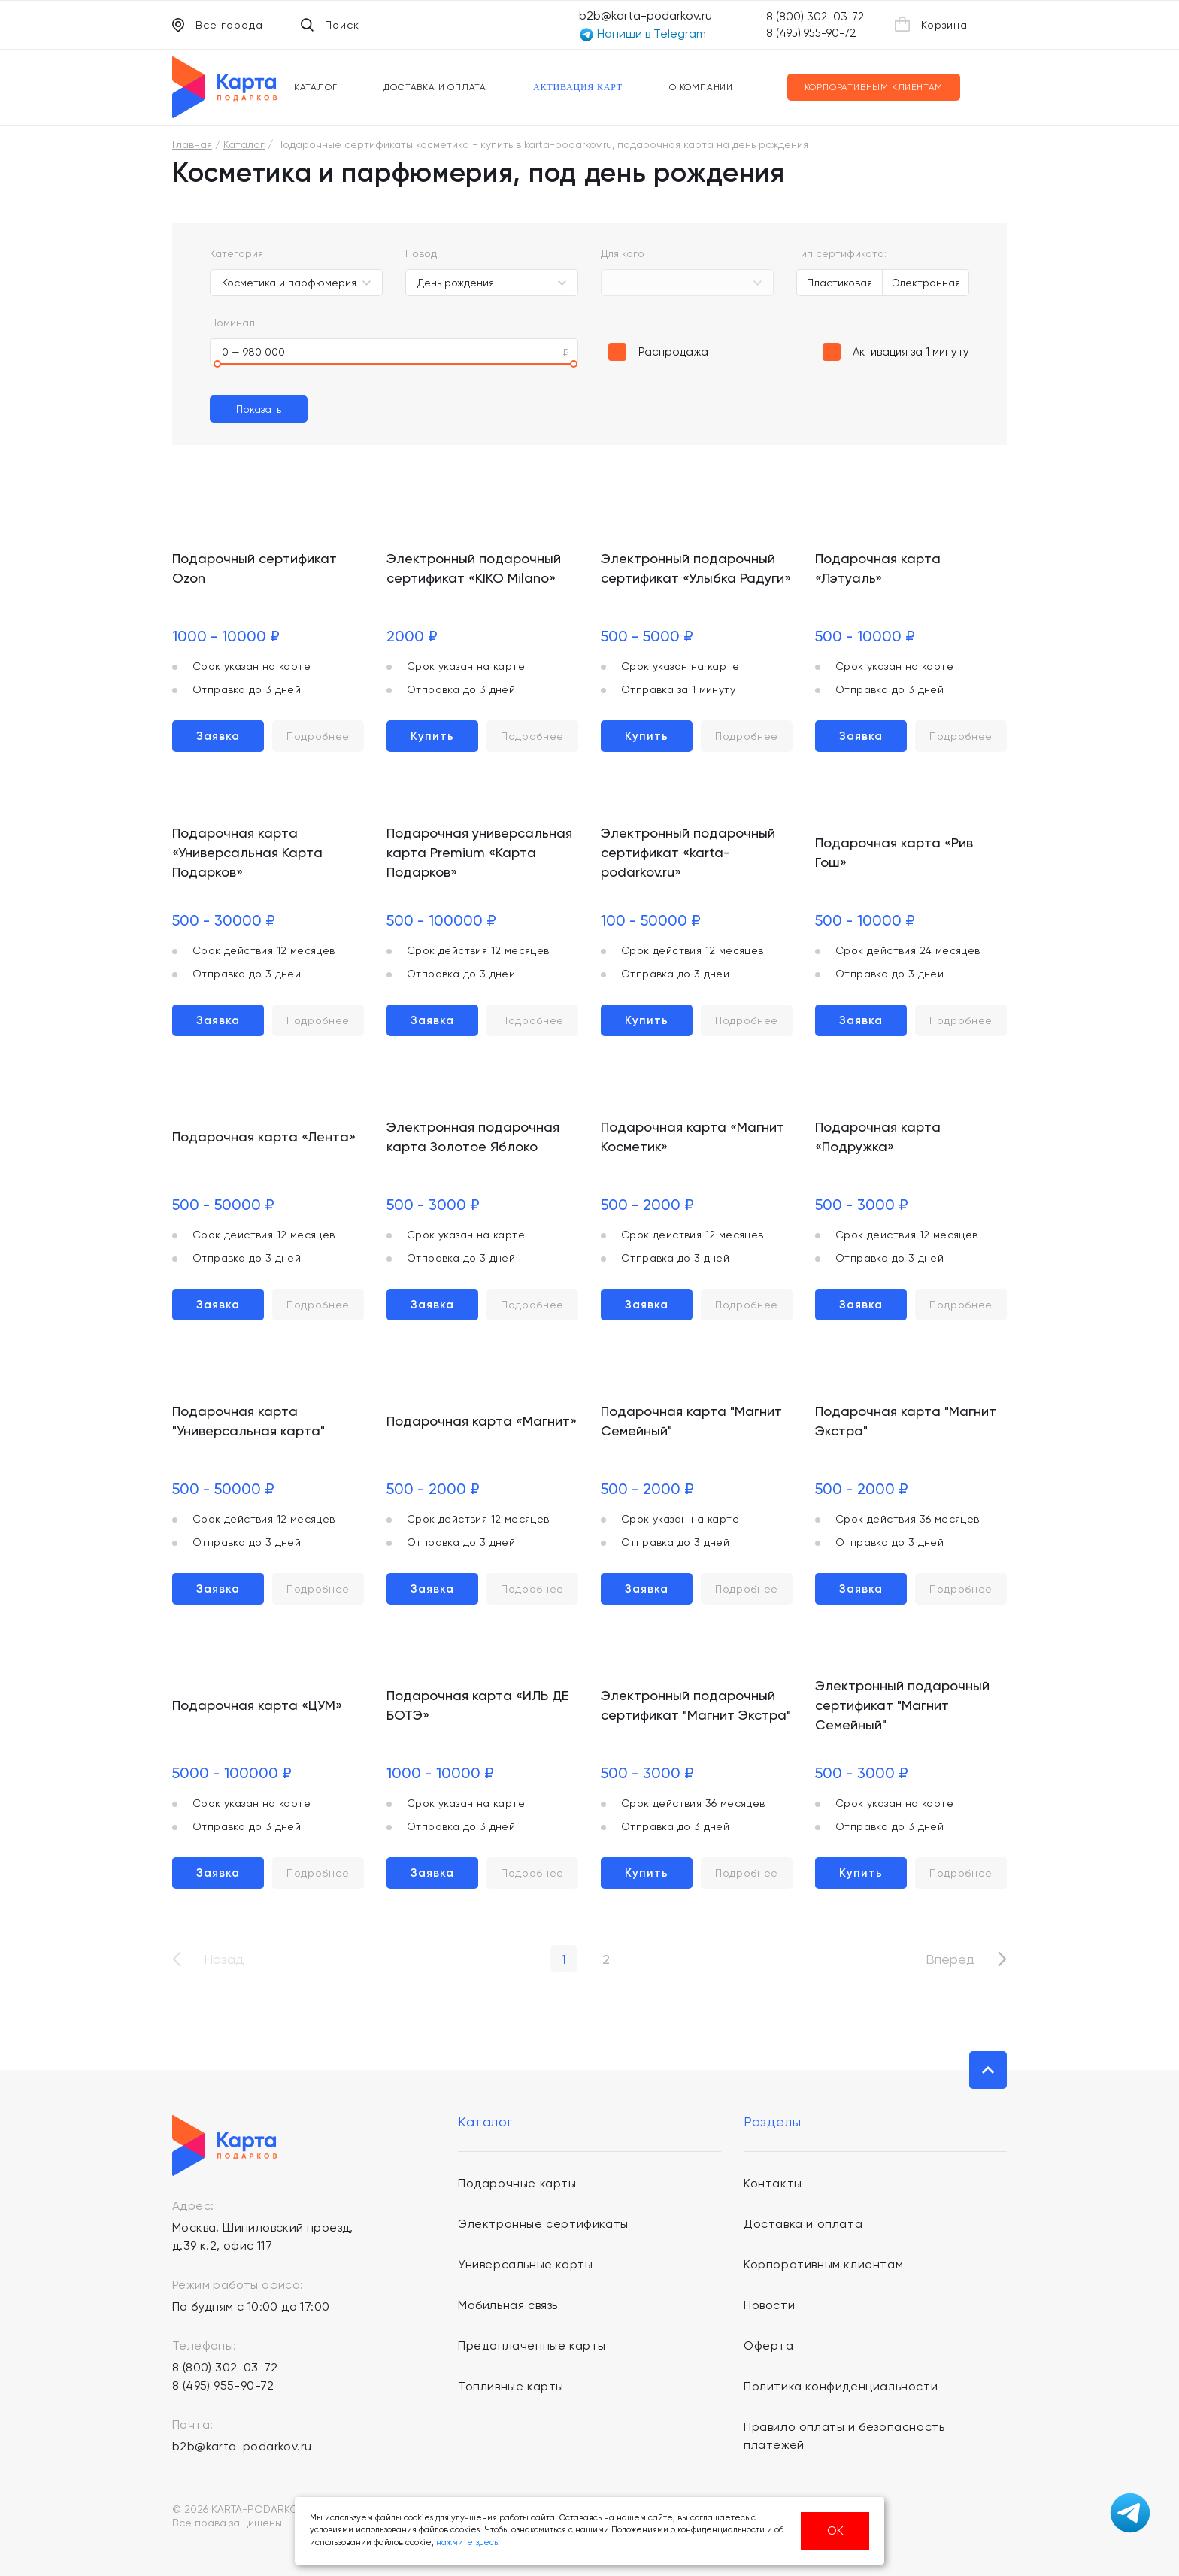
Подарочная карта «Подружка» (878, 1136)
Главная (192, 144)
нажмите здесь (467, 2542)
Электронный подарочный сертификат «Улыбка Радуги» (696, 568)
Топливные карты (511, 2386)
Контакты (773, 2183)
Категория (236, 253)
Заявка (218, 736)
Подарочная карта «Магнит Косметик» (692, 1136)
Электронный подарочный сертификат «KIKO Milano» (473, 568)
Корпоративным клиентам (874, 87)
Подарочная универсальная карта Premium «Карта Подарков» (479, 852)
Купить (432, 736)
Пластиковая (839, 283)
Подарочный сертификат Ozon (254, 568)
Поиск (330, 25)
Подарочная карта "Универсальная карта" (248, 1420)
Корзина (931, 24)
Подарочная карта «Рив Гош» (894, 852)
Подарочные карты (517, 2183)
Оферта (769, 2345)
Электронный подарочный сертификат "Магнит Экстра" (696, 1705)
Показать (258, 409)
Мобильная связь (508, 2305)
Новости (769, 2305)
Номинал (232, 323)
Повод (421, 253)
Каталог (316, 87)
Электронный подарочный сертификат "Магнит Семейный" (902, 1704)
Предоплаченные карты (532, 2345)
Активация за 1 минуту (911, 352)
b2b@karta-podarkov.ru (645, 15)
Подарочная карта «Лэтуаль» (878, 568)
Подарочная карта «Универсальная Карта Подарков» (247, 852)
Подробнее (318, 736)
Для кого (622, 253)
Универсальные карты (525, 2264)
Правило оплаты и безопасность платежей (844, 2436)
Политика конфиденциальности (841, 2386)
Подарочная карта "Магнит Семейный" (691, 1420)
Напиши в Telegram (642, 34)
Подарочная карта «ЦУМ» (257, 1705)
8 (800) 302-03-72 (815, 16)
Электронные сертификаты (543, 2224)
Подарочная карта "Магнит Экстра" (905, 1420)
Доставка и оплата (434, 87)
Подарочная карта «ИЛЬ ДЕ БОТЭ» (477, 1705)
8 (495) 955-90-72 (811, 33)
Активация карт (578, 87)
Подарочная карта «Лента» (264, 1136)
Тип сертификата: (841, 253)
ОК (835, 2530)
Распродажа (673, 352)
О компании (701, 87)
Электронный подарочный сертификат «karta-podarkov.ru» (688, 852)
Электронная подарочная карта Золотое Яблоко (472, 1136)
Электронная (926, 283)
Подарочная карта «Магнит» (481, 1421)
